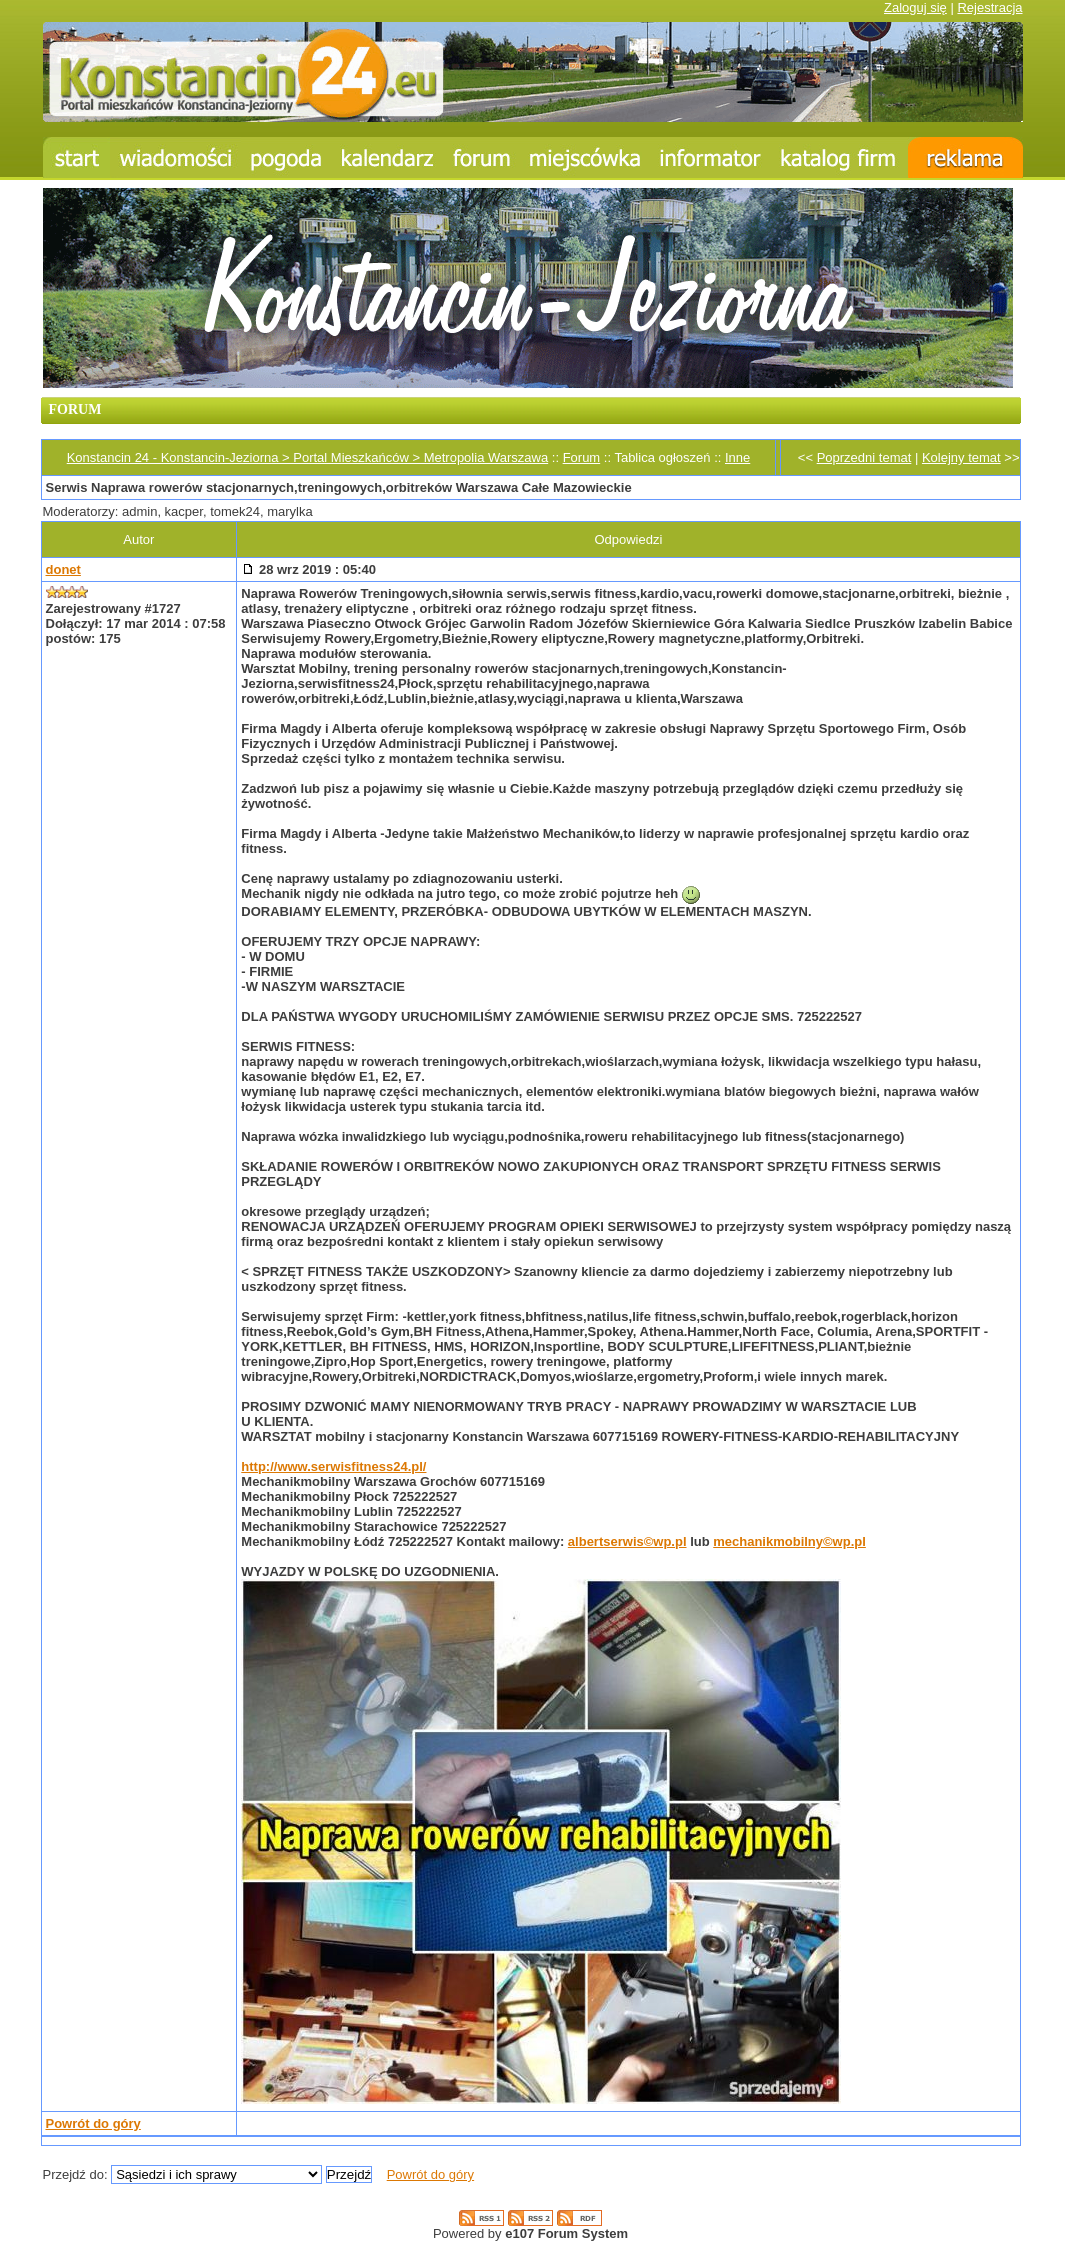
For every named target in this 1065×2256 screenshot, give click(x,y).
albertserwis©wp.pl (627, 1541)
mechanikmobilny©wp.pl (789, 1541)
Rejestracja (989, 7)
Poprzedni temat (864, 457)
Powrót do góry (93, 2123)
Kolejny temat (961, 457)
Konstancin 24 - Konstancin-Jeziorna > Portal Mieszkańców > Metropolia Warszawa (307, 457)
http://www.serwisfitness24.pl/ (333, 1466)
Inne (737, 457)
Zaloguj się (915, 7)
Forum (582, 457)
